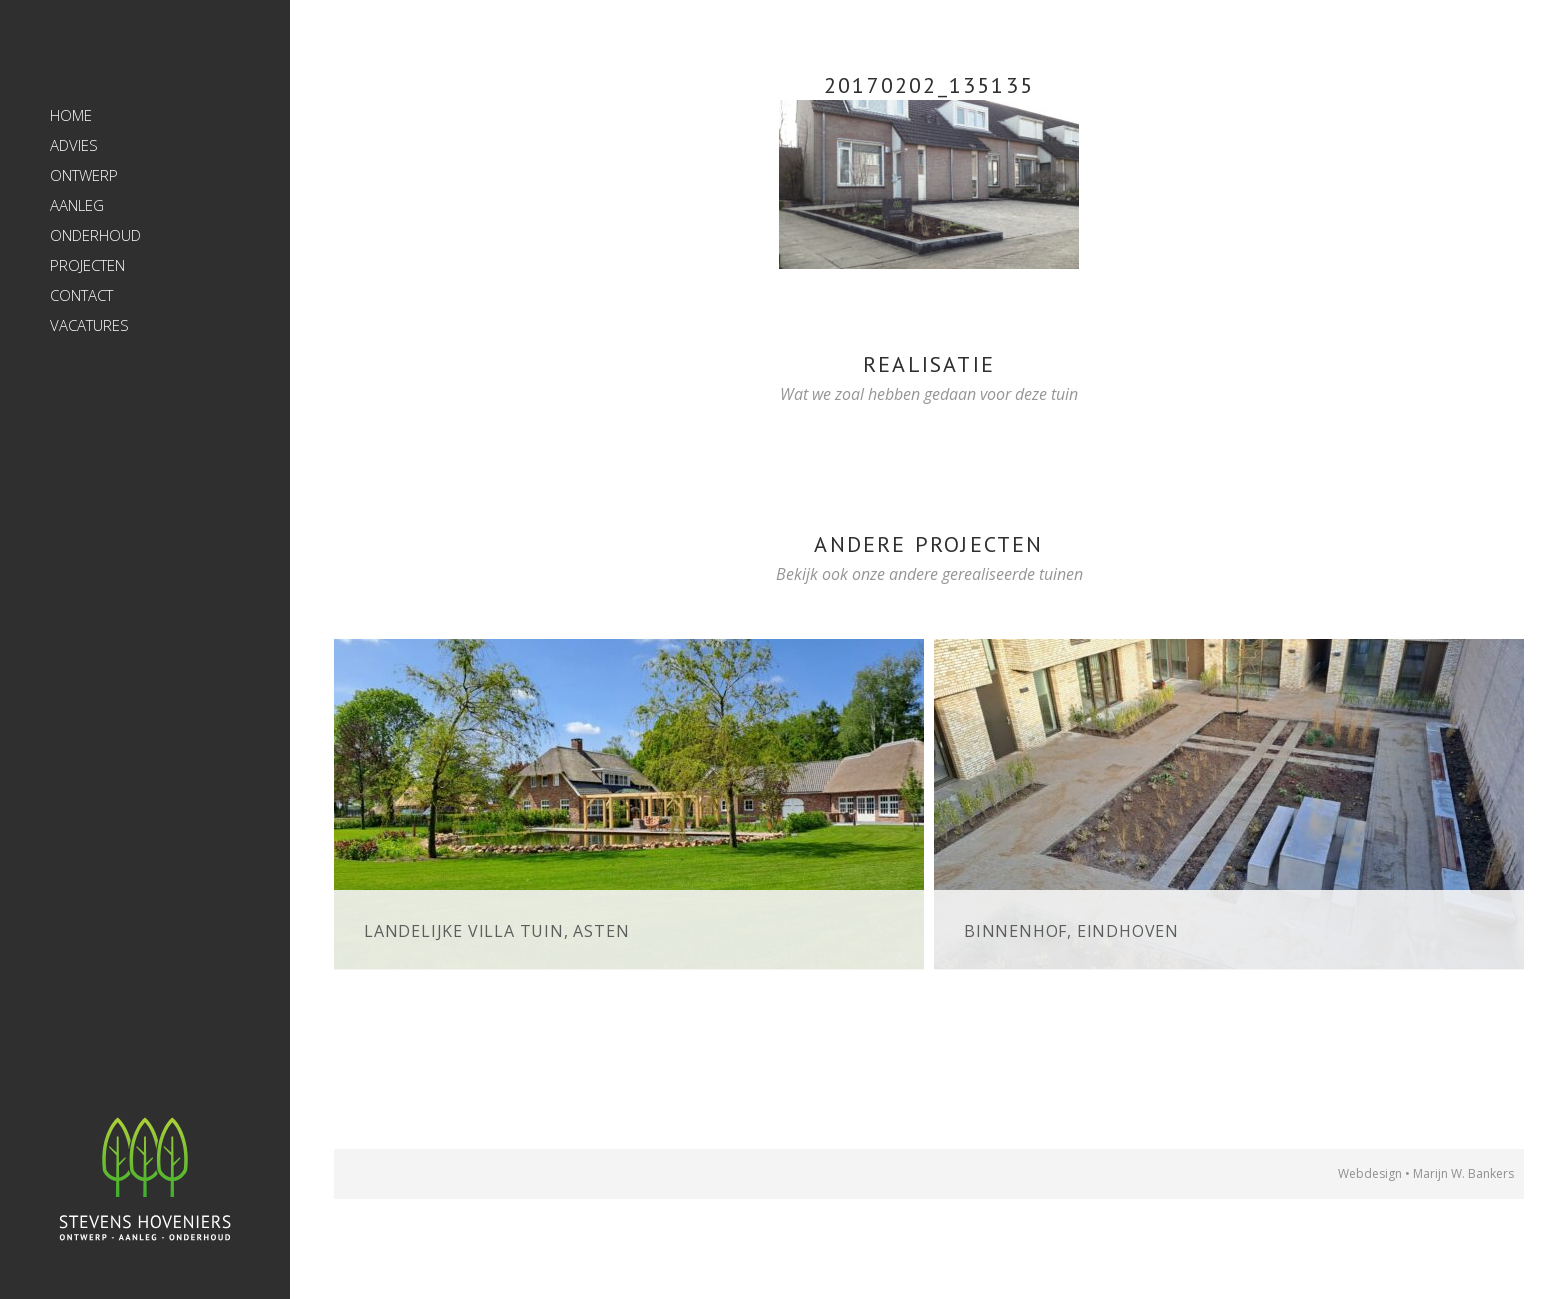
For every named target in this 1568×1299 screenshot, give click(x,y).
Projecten (87, 265)
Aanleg (77, 205)
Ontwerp (84, 175)
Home (71, 115)
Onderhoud (95, 235)
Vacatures (89, 325)
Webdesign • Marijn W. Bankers (1426, 1173)
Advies (74, 145)
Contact (81, 295)
